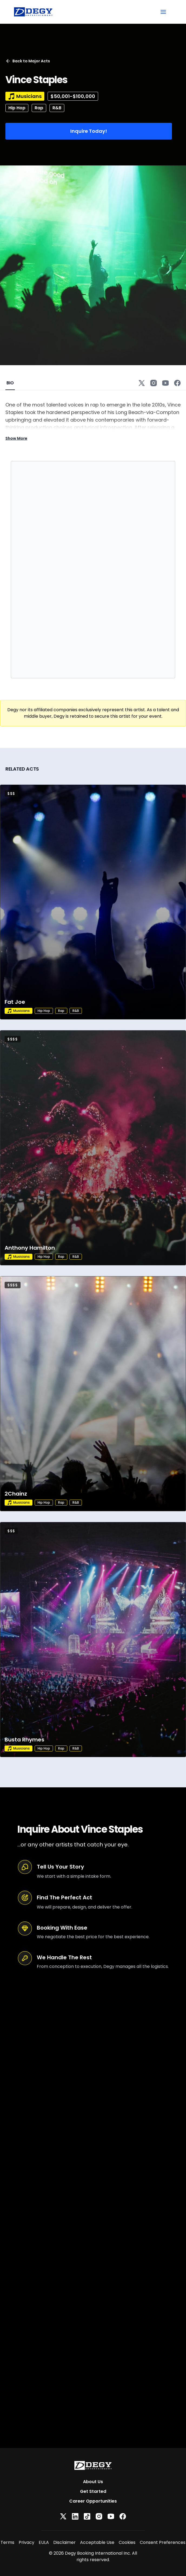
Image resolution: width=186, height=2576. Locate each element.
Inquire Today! (88, 131)
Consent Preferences (162, 2542)
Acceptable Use (97, 2542)
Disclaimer (64, 2542)
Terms (7, 2542)
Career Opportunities (93, 2501)
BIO (10, 383)
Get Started (93, 2491)
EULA (44, 2542)
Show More (16, 438)
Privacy (26, 2542)
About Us (93, 2482)
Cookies (127, 2542)
